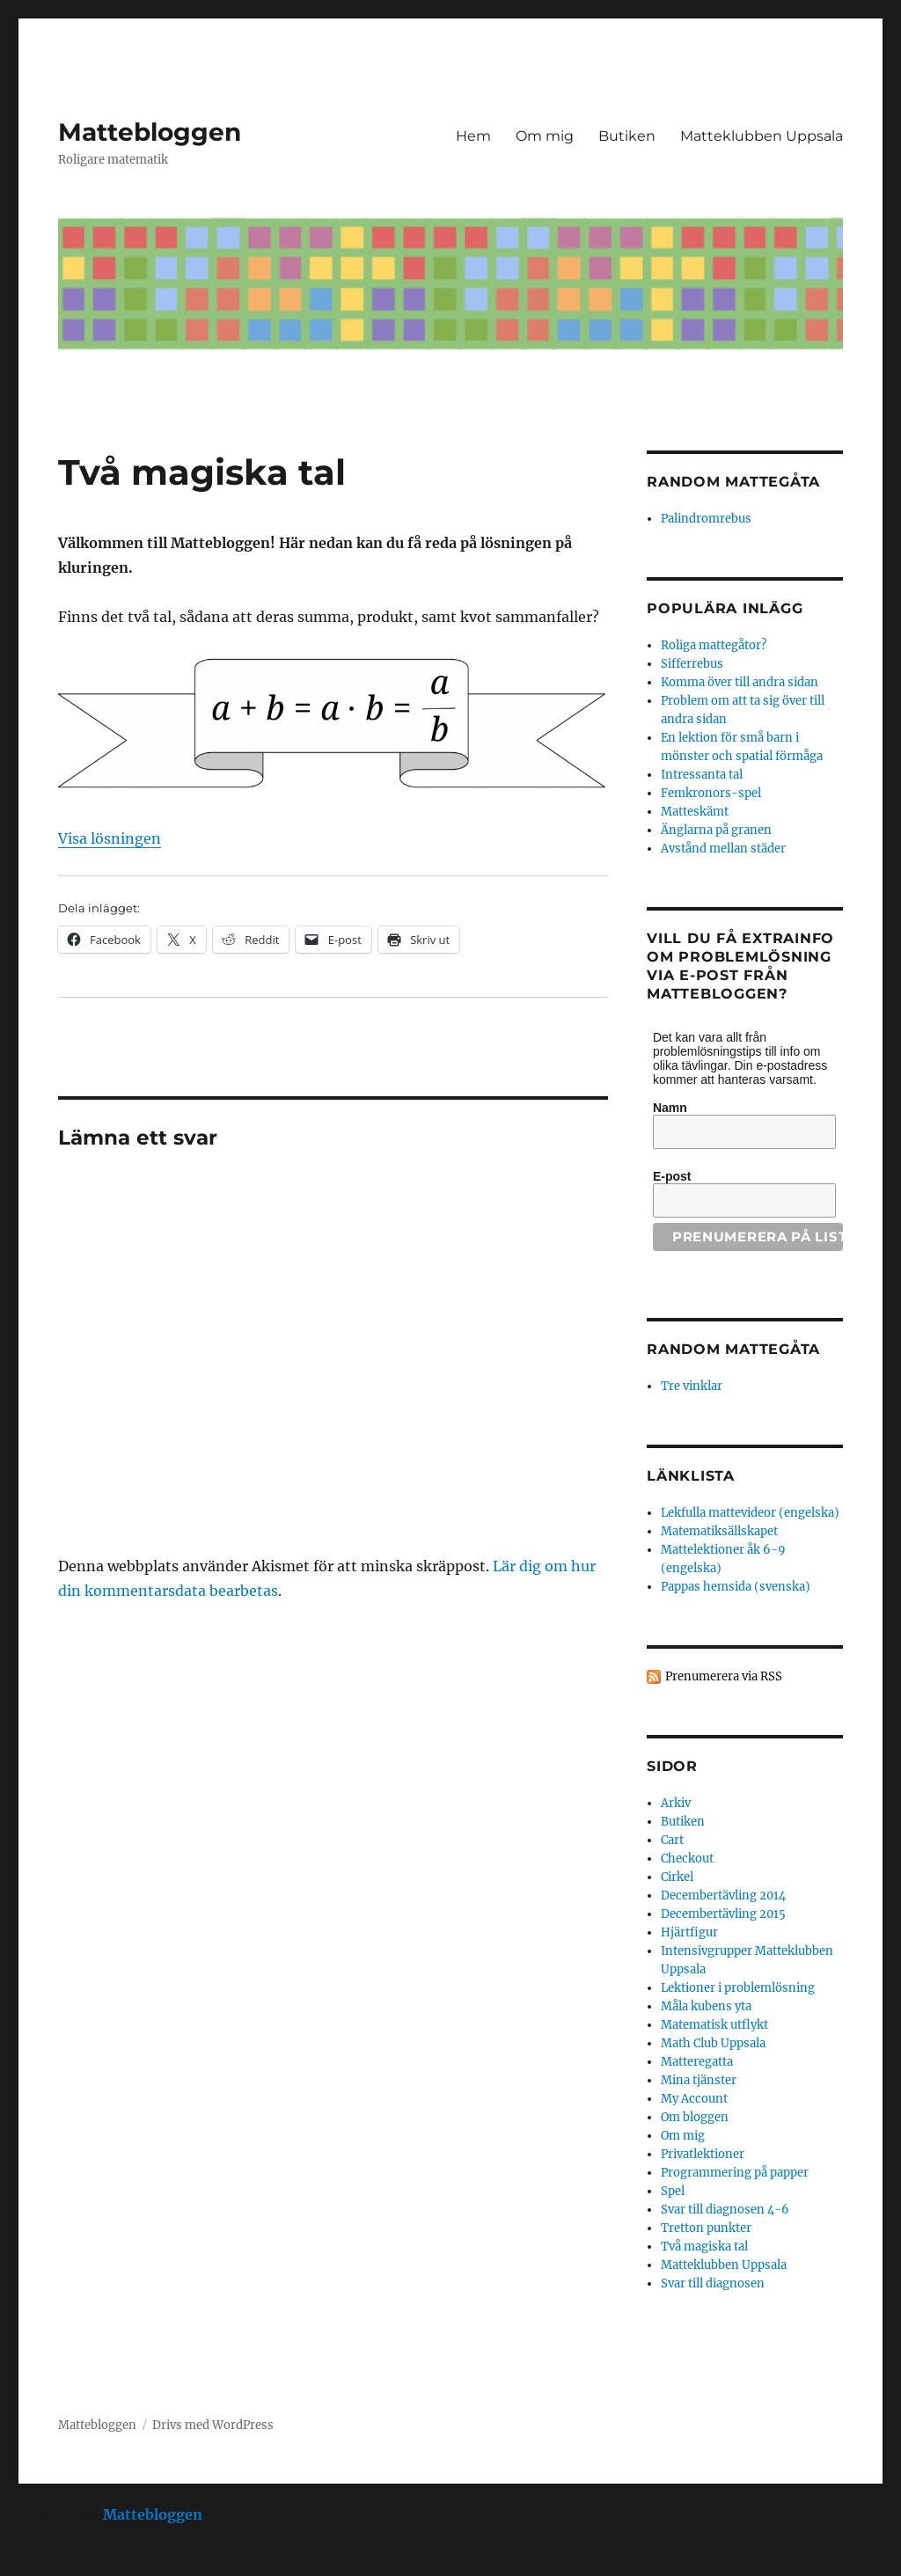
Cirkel (677, 1877)
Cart (672, 1840)
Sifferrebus (692, 663)
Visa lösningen (109, 838)
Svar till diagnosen (713, 2283)
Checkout (687, 1858)
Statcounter (42, 2563)
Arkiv (676, 1803)
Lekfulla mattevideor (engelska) (750, 1512)
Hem (473, 136)
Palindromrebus (706, 518)
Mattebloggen (149, 132)
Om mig (545, 136)
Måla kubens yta (706, 2006)
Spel (673, 2191)
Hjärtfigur (689, 1932)
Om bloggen (695, 2117)
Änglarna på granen (716, 830)
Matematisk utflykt (714, 2024)
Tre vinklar (691, 1386)
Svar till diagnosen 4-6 (725, 2209)
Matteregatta (697, 2061)
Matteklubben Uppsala (761, 136)
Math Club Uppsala (713, 2043)
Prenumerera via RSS (723, 1676)
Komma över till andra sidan (739, 682)
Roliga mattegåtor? (713, 645)
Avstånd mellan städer (723, 848)
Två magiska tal (704, 2246)
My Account (694, 2098)
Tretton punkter (706, 2228)
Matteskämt (695, 811)
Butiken (627, 136)
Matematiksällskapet (719, 1531)
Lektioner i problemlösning (738, 1987)
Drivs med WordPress (213, 2425)
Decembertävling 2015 (723, 1913)
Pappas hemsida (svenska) (735, 1586)
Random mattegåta (733, 1349)
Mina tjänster (698, 2080)
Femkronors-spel (711, 793)
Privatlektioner (702, 2154)
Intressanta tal (702, 774)
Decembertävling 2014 (723, 1895)
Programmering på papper (735, 2172)
